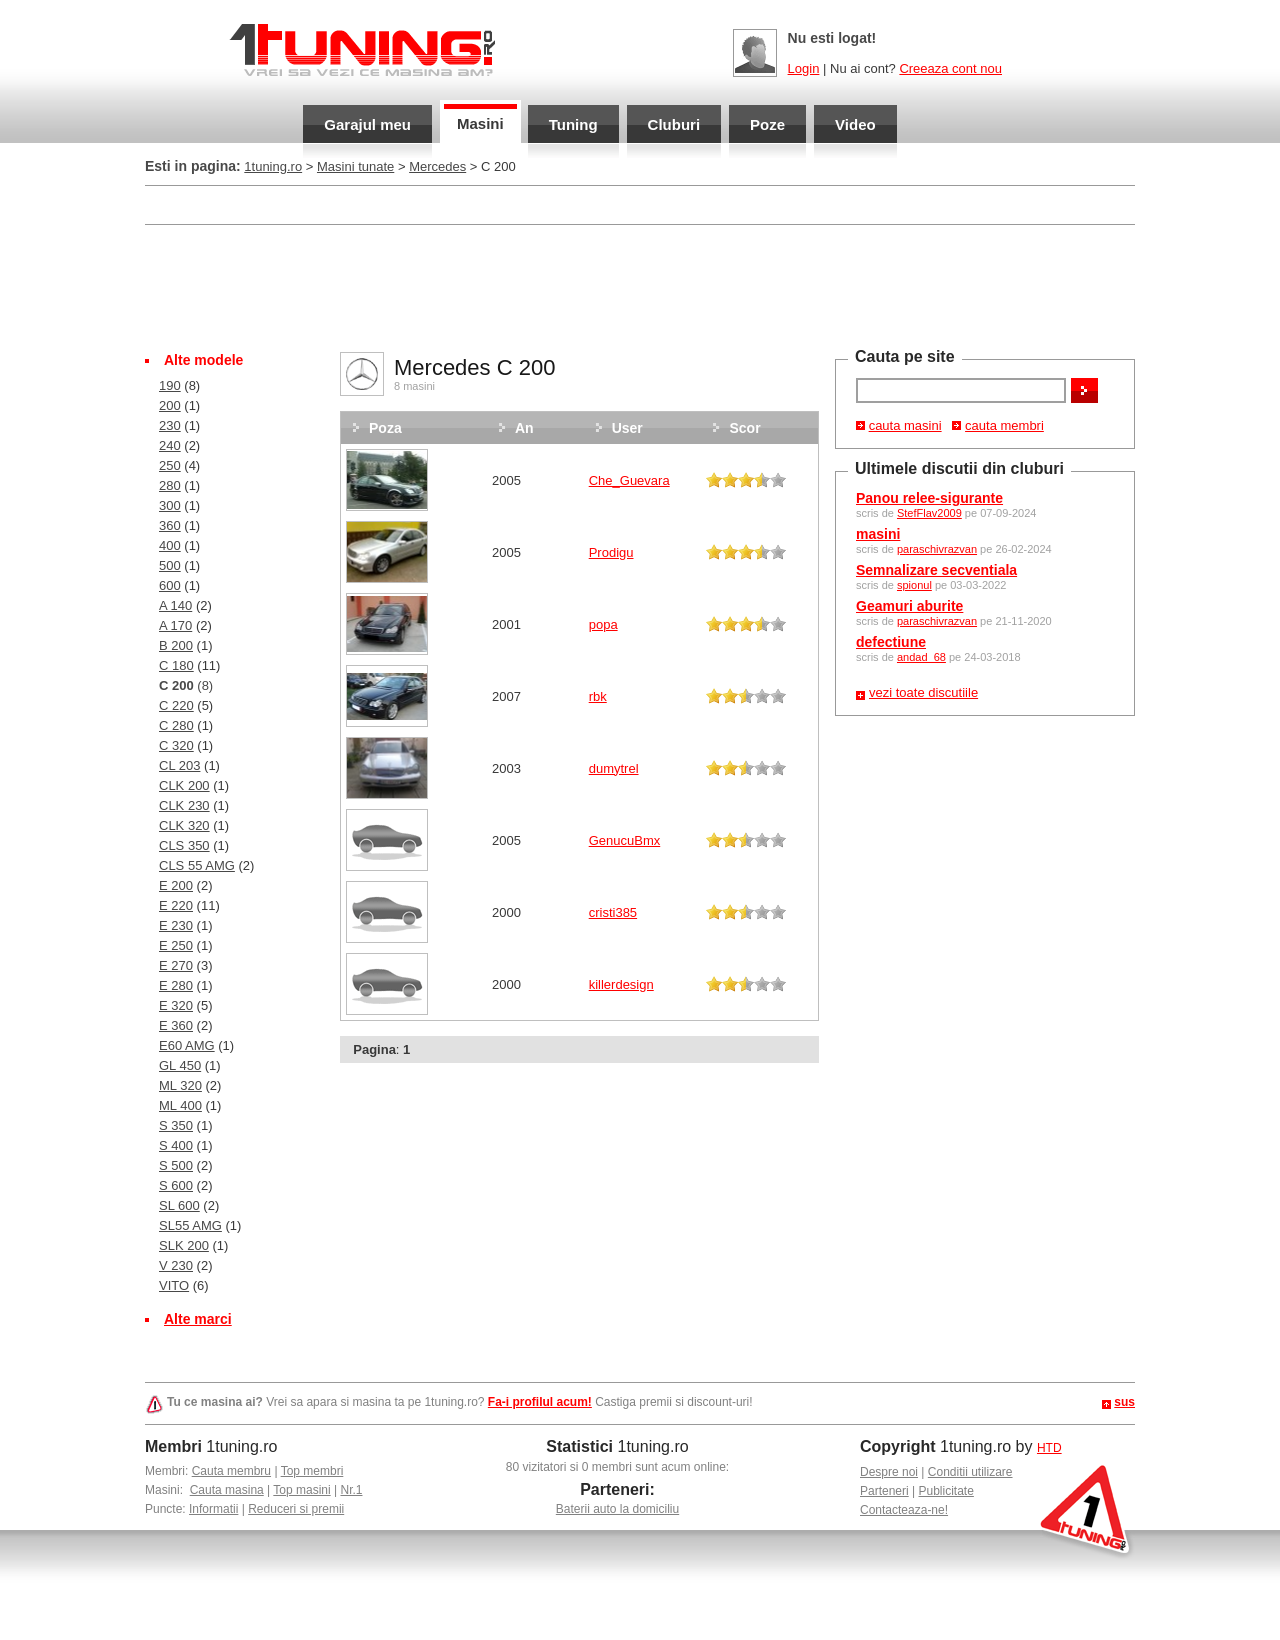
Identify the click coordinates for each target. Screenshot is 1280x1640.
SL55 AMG (190, 1225)
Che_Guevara (629, 480)
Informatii (213, 1509)
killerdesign (621, 984)
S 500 (176, 1165)
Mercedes (437, 166)
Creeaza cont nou (950, 68)
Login (804, 68)
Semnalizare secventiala (936, 570)
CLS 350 (184, 845)
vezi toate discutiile (923, 692)
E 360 (176, 1025)
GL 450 (180, 1065)
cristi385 (613, 912)
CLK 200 (184, 785)
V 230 (176, 1265)
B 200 (176, 645)
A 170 (175, 625)
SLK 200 (184, 1245)
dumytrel (614, 768)
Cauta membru (231, 1471)
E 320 (176, 1005)
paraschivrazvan (937, 549)
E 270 (176, 965)
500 (170, 565)
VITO (174, 1285)
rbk (598, 696)
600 (170, 585)
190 (170, 385)
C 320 (176, 745)
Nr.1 (351, 1490)
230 (170, 425)
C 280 (176, 725)
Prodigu (611, 552)
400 (170, 545)
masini (878, 534)
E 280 (176, 985)
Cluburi (674, 124)
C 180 (176, 665)
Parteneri (884, 1491)
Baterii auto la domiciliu (617, 1509)
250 (170, 465)
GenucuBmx (625, 840)
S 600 (176, 1185)
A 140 (175, 605)
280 (170, 485)
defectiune (891, 642)
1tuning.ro (273, 166)
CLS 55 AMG (197, 865)
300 (170, 505)
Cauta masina (227, 1490)
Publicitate (946, 1491)
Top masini (301, 1490)
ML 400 (180, 1105)
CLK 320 (184, 825)
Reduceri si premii (296, 1509)
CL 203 (179, 765)
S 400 (176, 1145)
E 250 (176, 945)
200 (170, 405)
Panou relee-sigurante (929, 498)
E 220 (176, 905)
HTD (1049, 1448)
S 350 (176, 1125)
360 (170, 525)
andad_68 (921, 657)
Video (855, 124)
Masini (480, 123)
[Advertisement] (640, 286)
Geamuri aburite (909, 606)
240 (170, 445)
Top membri (312, 1471)
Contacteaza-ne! (904, 1510)
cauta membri (1004, 425)
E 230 (176, 925)
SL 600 (179, 1205)
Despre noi (889, 1472)
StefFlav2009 (929, 513)
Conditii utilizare (970, 1472)
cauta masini (905, 425)
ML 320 (180, 1085)
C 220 (176, 705)
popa (603, 624)
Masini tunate (355, 166)
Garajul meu (367, 124)
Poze (767, 124)
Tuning (573, 124)
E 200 (176, 885)
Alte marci (198, 1319)
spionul (914, 585)
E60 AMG (187, 1045)
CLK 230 (184, 805)
